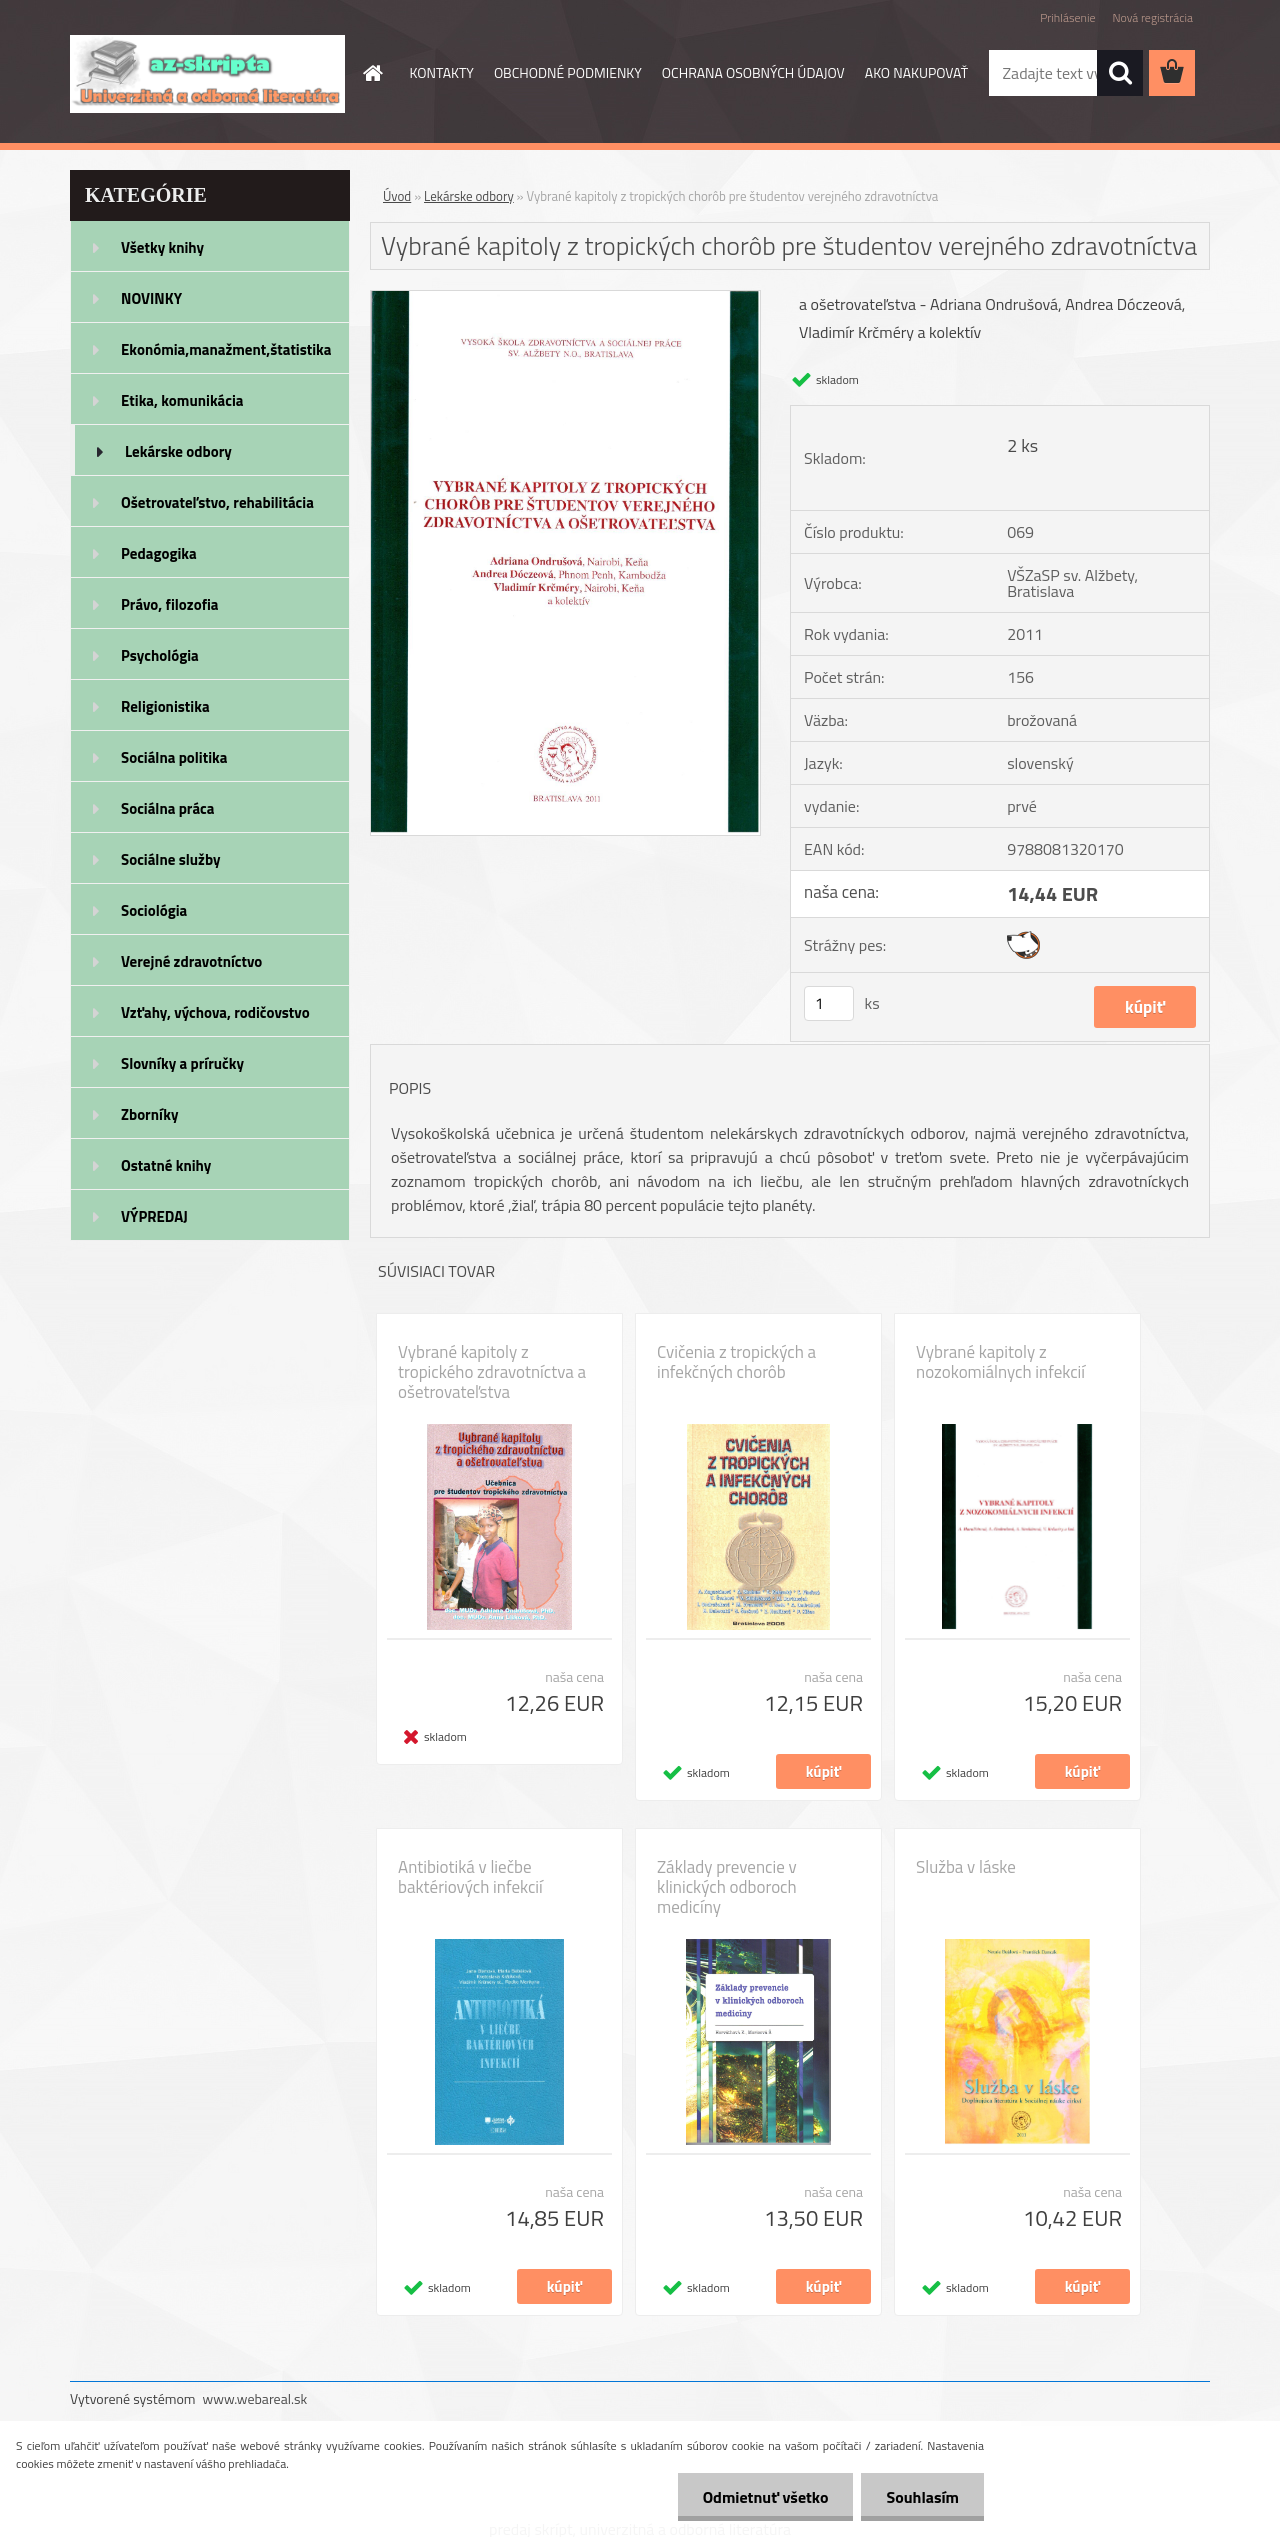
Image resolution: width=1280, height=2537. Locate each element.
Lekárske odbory (178, 451)
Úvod (397, 196)
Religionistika (165, 706)
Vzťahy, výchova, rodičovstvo (215, 1012)
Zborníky (149, 1114)
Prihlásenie (1067, 17)
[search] (1120, 73)
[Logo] (207, 74)
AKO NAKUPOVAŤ (916, 72)
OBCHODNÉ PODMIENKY (568, 72)
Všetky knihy (162, 247)
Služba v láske (966, 1867)
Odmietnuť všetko (766, 2497)
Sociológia (154, 910)
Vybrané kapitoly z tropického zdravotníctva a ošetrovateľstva (492, 1372)
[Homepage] (372, 73)
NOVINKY (151, 298)
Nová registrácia (1152, 17)
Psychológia (160, 655)
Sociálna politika (174, 757)
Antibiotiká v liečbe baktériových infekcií (470, 1877)
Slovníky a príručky (182, 1063)
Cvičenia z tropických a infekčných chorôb (736, 1362)
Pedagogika (159, 553)
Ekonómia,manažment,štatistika (226, 349)
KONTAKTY (442, 72)
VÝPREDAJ (154, 1216)
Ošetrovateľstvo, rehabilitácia (217, 502)
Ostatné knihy (166, 1165)
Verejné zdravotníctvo (191, 961)
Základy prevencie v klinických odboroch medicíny (727, 1887)
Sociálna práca (167, 808)
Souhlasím (922, 2497)
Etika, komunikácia (182, 400)
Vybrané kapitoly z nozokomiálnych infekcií (1000, 1362)
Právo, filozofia (170, 604)
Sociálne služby (170, 859)
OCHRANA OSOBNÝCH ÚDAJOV (753, 72)
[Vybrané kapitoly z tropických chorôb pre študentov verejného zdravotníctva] (565, 299)
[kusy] (829, 1003)
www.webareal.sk (255, 2398)
